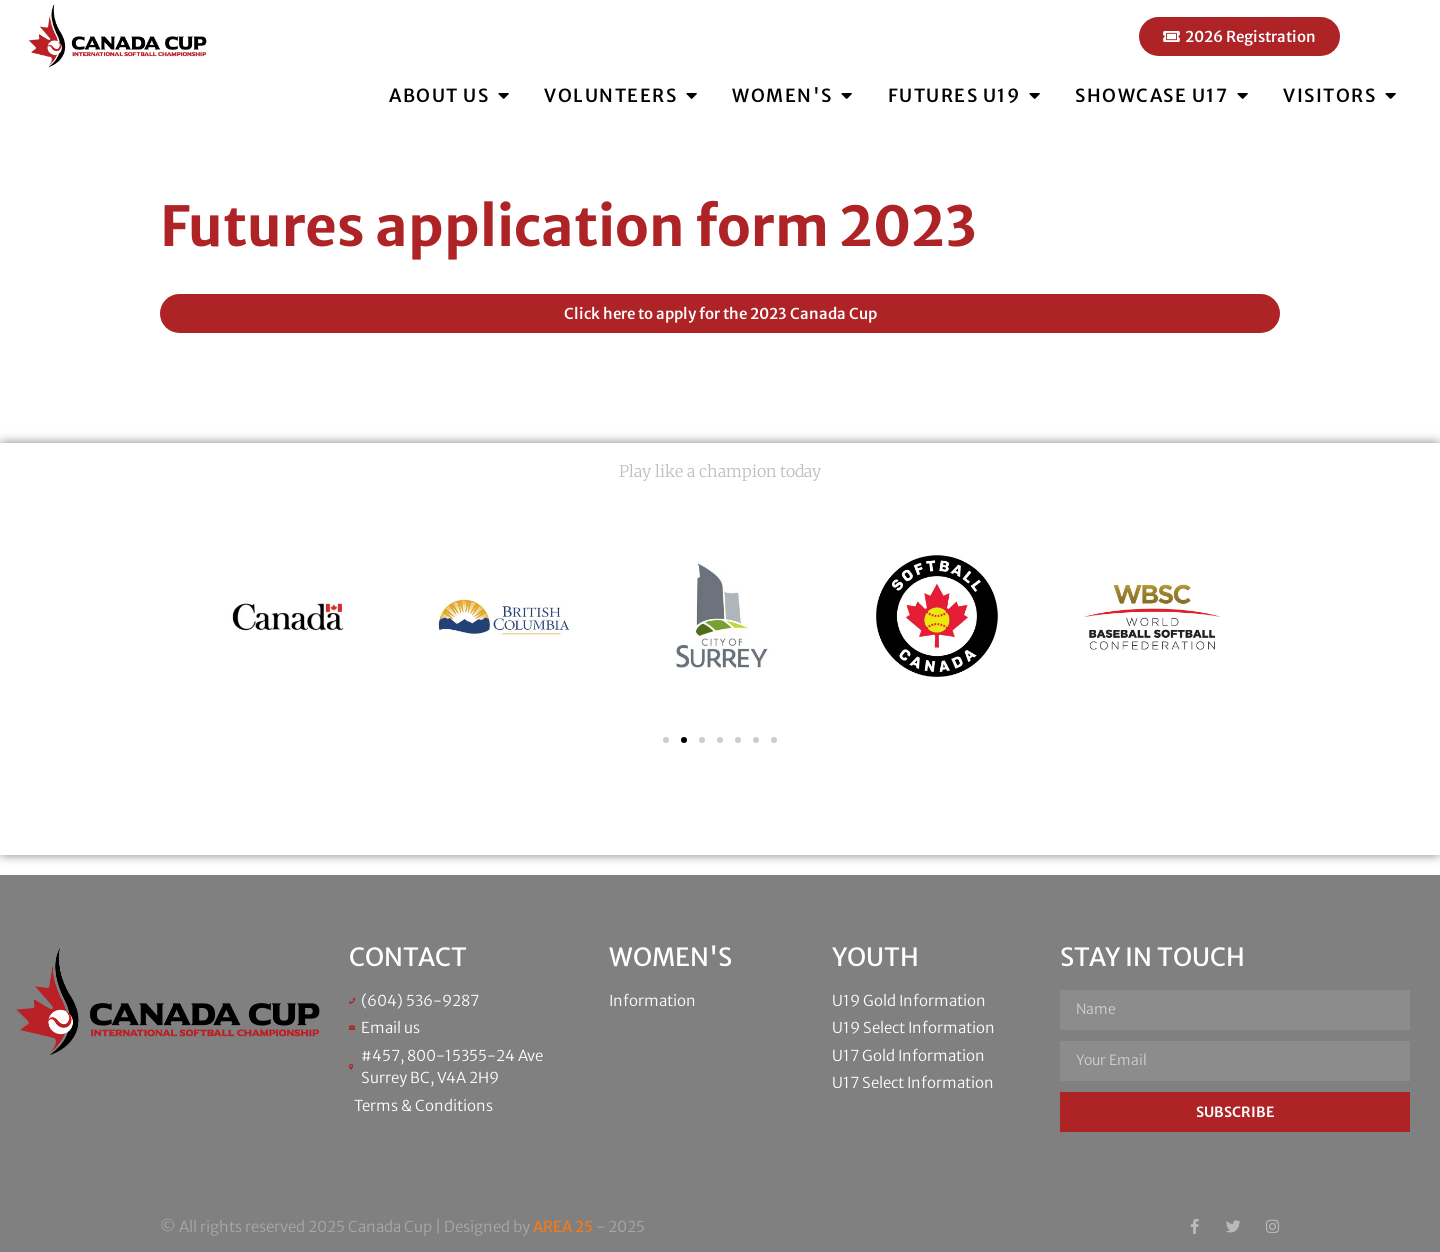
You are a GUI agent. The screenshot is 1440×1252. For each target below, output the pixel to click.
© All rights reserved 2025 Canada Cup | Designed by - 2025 (402, 1226)
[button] (666, 740)
